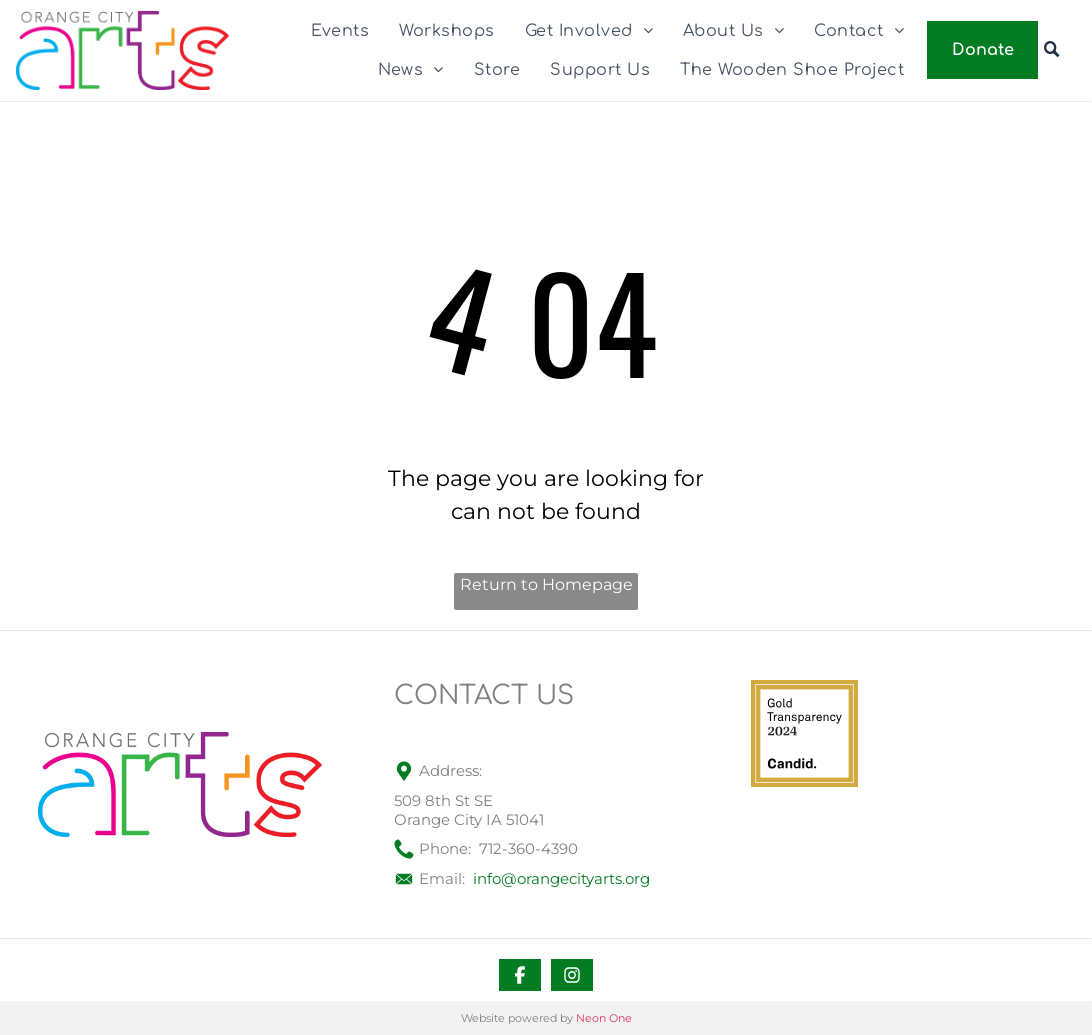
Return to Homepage (546, 584)
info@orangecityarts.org (561, 878)
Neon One (604, 1018)
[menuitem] (340, 30)
